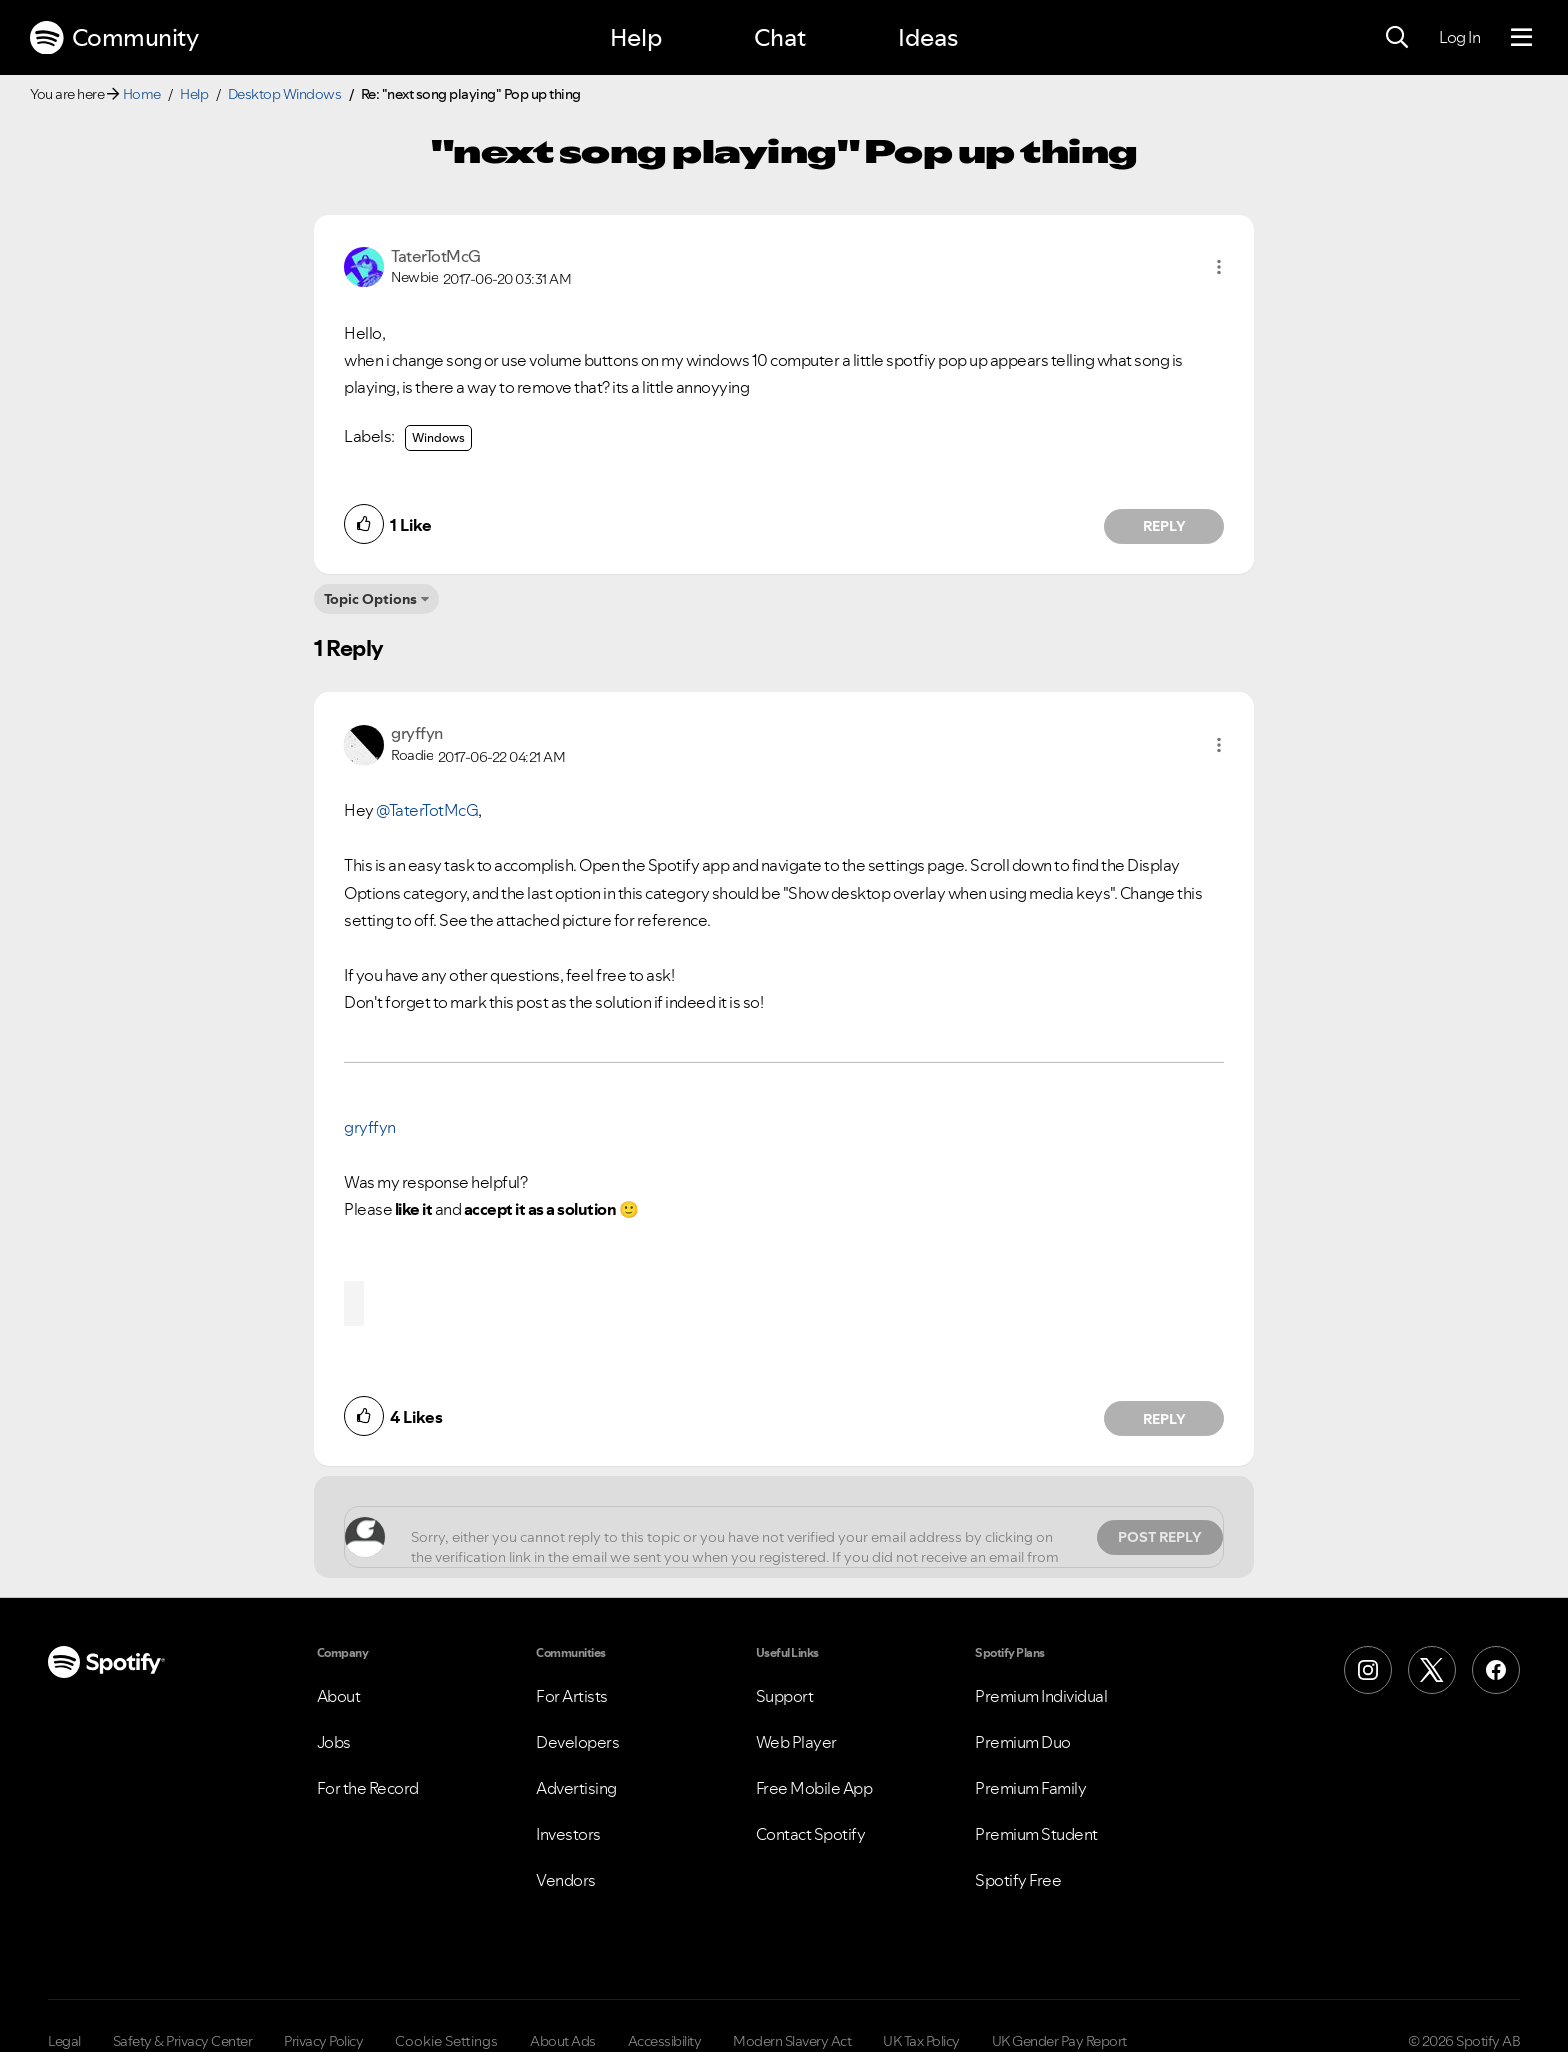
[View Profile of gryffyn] (417, 733)
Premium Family (1030, 1788)
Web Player (796, 1742)
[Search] (1397, 38)
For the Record (368, 1788)
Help (636, 37)
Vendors (566, 1880)
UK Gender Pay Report (1059, 2041)
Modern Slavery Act (792, 2041)
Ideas (928, 37)
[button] (1219, 267)
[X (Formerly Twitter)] (1432, 1670)
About (339, 1696)
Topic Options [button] (370, 599)
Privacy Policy (323, 2041)
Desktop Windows (285, 94)
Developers (577, 1742)
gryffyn (370, 1127)
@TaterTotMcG (427, 810)
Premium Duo (1023, 1742)
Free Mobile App (814, 1788)
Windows (438, 437)
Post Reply (1160, 1537)
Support (785, 1696)
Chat (780, 37)
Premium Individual (1041, 1696)
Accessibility (665, 2041)
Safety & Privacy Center (183, 2041)
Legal (64, 2041)
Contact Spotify (811, 1834)
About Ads (563, 2041)
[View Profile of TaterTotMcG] (436, 256)
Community (114, 38)
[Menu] (1521, 38)
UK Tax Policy (921, 2041)
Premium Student (1036, 1834)
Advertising (576, 1788)
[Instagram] (1368, 1670)
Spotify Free (1018, 1880)
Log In (1459, 37)
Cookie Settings (446, 2041)
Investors (568, 1834)
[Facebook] (1496, 1670)
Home (142, 94)
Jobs (334, 1742)
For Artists (572, 1696)
